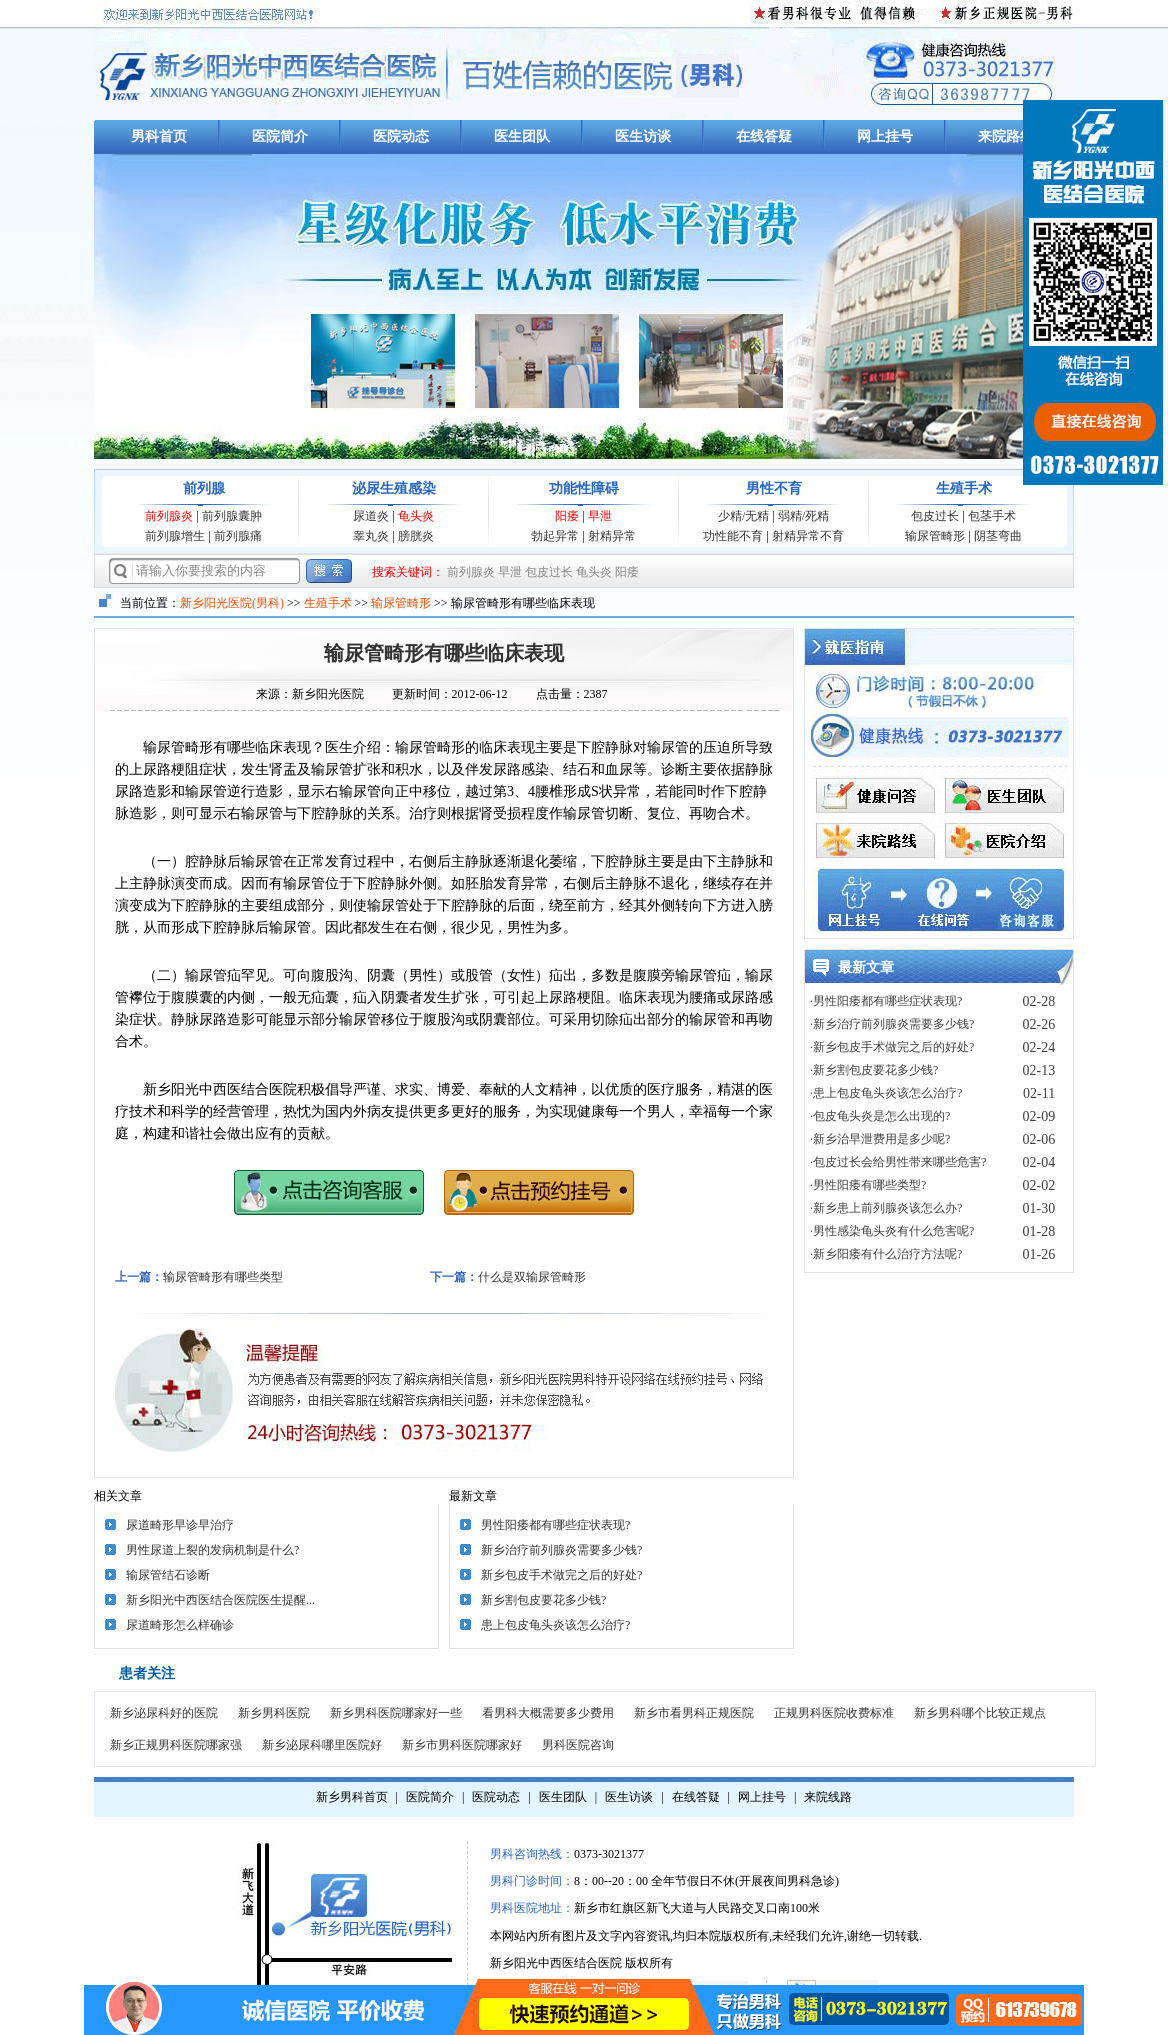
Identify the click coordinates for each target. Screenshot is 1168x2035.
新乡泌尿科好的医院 (164, 1713)
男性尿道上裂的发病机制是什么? (212, 1550)
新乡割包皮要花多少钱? (543, 1600)
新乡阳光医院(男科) (232, 603)
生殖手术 (964, 488)
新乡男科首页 (352, 1797)
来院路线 (1006, 136)
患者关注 (147, 1673)
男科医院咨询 (578, 1745)
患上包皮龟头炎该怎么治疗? (555, 1625)
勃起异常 (555, 536)
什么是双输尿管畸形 (532, 1277)
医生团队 (522, 136)
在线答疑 (764, 136)
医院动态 (401, 136)
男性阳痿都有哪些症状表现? (555, 1525)
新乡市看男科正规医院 (694, 1713)
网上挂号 (885, 136)
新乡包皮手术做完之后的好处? (561, 1575)
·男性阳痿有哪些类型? (868, 1185)
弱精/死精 (803, 516)
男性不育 (774, 488)
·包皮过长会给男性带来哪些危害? (898, 1162)
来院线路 (828, 1797)
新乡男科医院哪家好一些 (396, 1713)
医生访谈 (643, 136)
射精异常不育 (808, 536)
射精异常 (612, 536)
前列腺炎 (169, 516)
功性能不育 (733, 536)
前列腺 (204, 488)
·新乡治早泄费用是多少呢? (880, 1139)
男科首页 (159, 136)
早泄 (600, 516)
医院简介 (280, 136)
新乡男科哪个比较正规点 (980, 1713)
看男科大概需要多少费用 (548, 1713)
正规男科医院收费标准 (834, 1713)
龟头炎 (416, 516)
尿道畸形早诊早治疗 (180, 1525)
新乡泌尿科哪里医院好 (322, 1745)
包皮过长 (935, 516)
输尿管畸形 (935, 536)
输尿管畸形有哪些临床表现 (444, 653)
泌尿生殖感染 (394, 488)
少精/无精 (743, 516)
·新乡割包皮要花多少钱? (874, 1070)
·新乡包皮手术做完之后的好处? (892, 1047)
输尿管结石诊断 (168, 1575)
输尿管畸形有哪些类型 (223, 1277)
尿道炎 (371, 516)
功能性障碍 (584, 488)
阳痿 (567, 516)
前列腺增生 (175, 536)
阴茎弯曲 (998, 536)
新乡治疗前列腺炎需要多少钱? (561, 1550)
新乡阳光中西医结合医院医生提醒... (220, 1600)
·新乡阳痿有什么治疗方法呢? (886, 1254)
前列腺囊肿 (232, 516)
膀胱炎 (416, 536)
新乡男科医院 (274, 1713)
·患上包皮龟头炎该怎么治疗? (886, 1093)
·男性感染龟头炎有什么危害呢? (892, 1231)
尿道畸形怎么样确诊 (180, 1625)
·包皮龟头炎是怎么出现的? (880, 1116)
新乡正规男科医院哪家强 (176, 1745)
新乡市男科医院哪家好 (462, 1745)
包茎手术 (992, 516)
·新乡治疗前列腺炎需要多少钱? (892, 1024)
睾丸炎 (371, 536)
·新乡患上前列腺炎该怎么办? (886, 1208)
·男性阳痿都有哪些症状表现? (886, 1001)
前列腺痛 (238, 536)
